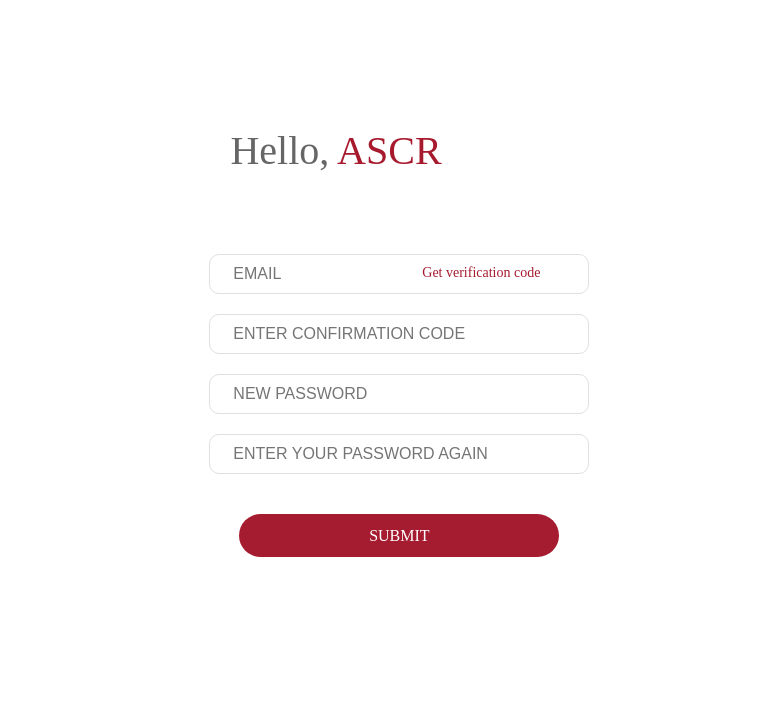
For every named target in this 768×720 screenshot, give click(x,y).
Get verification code (481, 272)
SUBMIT (399, 535)
